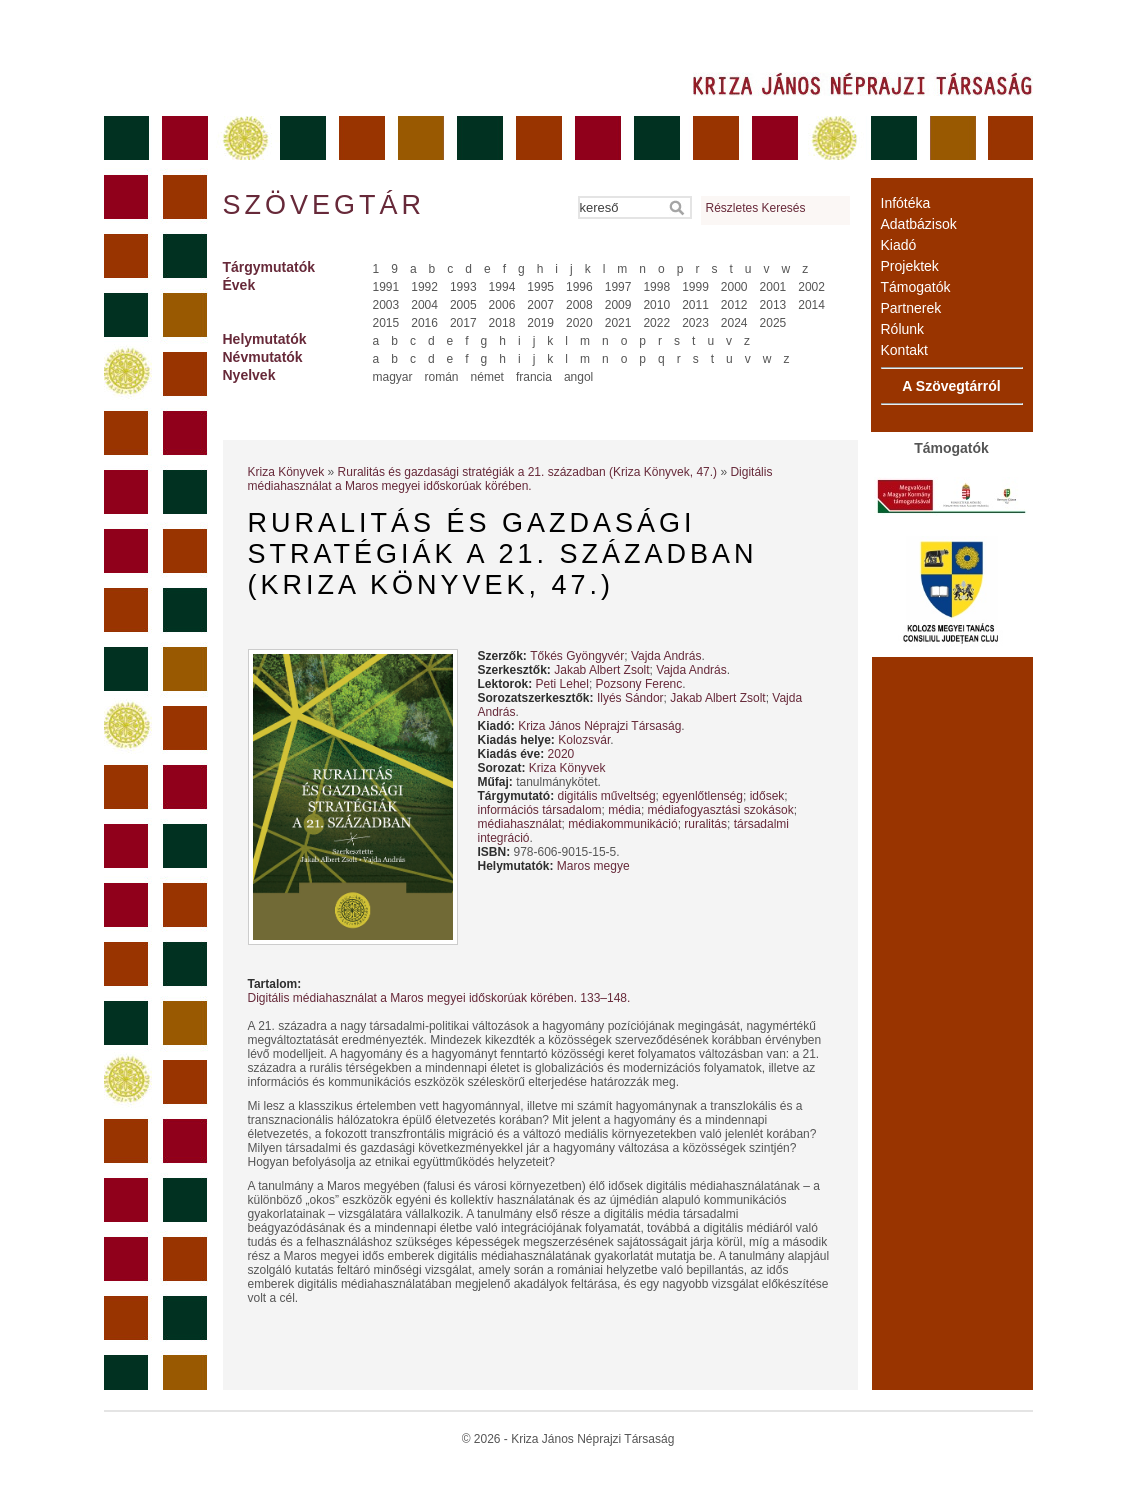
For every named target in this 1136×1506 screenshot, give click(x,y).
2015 (386, 323)
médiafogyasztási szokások (721, 810)
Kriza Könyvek (286, 472)
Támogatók (916, 287)
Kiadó (899, 245)
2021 (618, 323)
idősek (767, 796)
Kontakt (904, 350)
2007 (540, 305)
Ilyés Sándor (630, 698)
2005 (463, 305)
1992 (424, 287)
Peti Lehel (562, 684)
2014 (811, 305)
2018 (502, 323)
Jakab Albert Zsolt (601, 670)
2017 (463, 323)
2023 (695, 323)
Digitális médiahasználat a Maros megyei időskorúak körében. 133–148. (439, 998)
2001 (773, 287)
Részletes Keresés (756, 208)
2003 (386, 305)
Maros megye (593, 866)
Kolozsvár (584, 740)
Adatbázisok (919, 224)
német (487, 377)
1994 (502, 287)
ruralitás (705, 824)
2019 (540, 323)
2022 (656, 323)
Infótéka (906, 203)
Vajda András (666, 656)
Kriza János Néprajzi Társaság (599, 726)
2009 (618, 305)
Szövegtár (323, 205)
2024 (734, 323)
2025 (773, 323)
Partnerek (911, 308)
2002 (811, 287)
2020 (579, 323)
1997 (618, 287)
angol (578, 377)
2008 (579, 305)
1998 (656, 287)
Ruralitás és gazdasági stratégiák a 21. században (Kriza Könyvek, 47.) (528, 472)
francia (534, 377)
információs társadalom (540, 810)
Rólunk (903, 329)
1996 (579, 287)
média (624, 810)
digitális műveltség (607, 796)
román (442, 377)
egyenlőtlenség (702, 796)
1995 (540, 287)
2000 (734, 287)
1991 (386, 287)
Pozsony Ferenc (639, 684)
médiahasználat (520, 824)
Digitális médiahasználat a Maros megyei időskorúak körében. (510, 479)
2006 (502, 305)
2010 (656, 305)
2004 (424, 305)
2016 (424, 323)
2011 (695, 305)
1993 (463, 287)
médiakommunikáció (622, 824)
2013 (773, 305)
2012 (734, 305)
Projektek (910, 266)
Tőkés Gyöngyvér (577, 656)
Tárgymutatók (269, 267)
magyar (393, 377)
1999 (695, 287)
